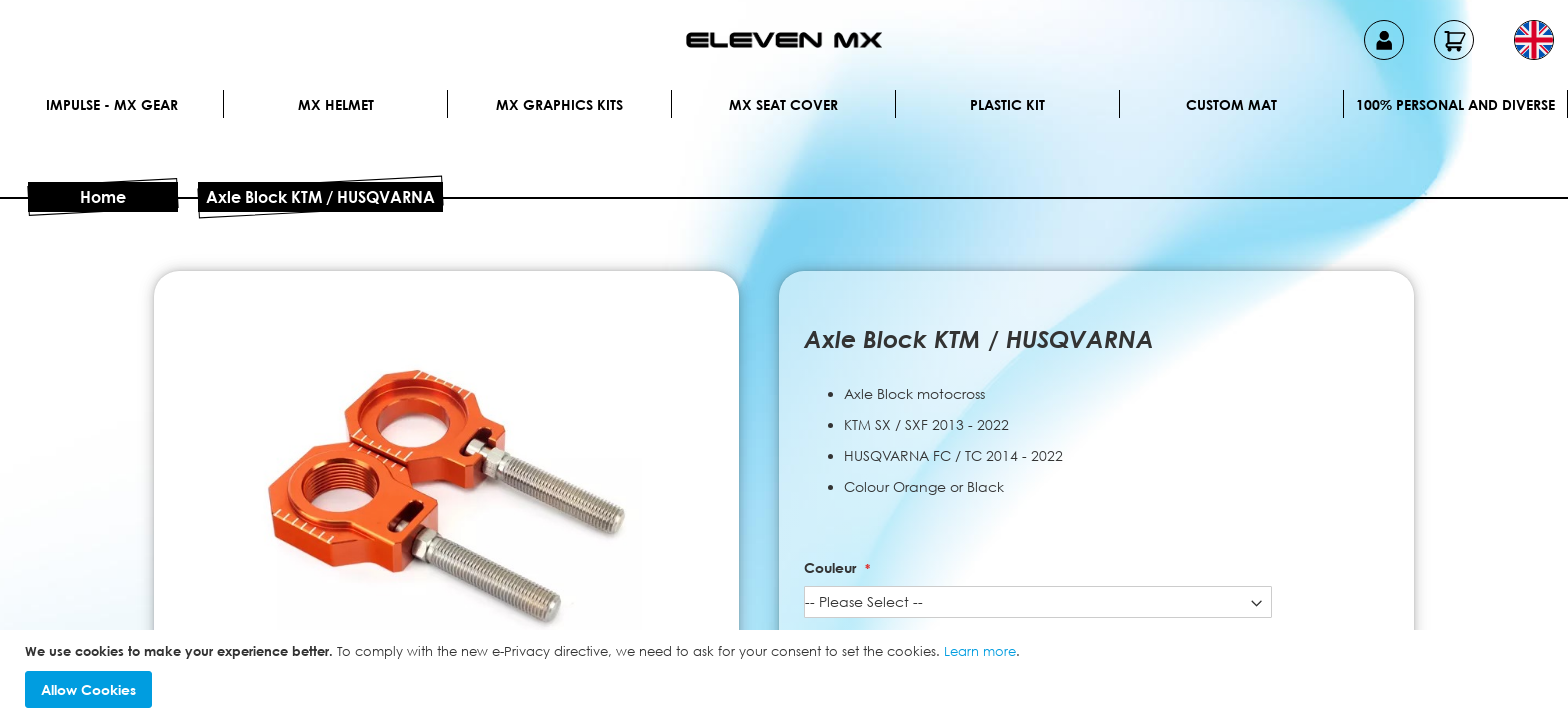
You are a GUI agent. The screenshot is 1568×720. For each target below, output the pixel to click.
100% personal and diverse (1455, 104)
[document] (786, 675)
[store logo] (784, 40)
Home (103, 197)
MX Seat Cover (783, 104)
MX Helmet (336, 104)
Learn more (980, 651)
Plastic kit (1007, 104)
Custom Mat (1231, 104)
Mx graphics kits (559, 104)
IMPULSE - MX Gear (112, 104)
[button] (1534, 40)
